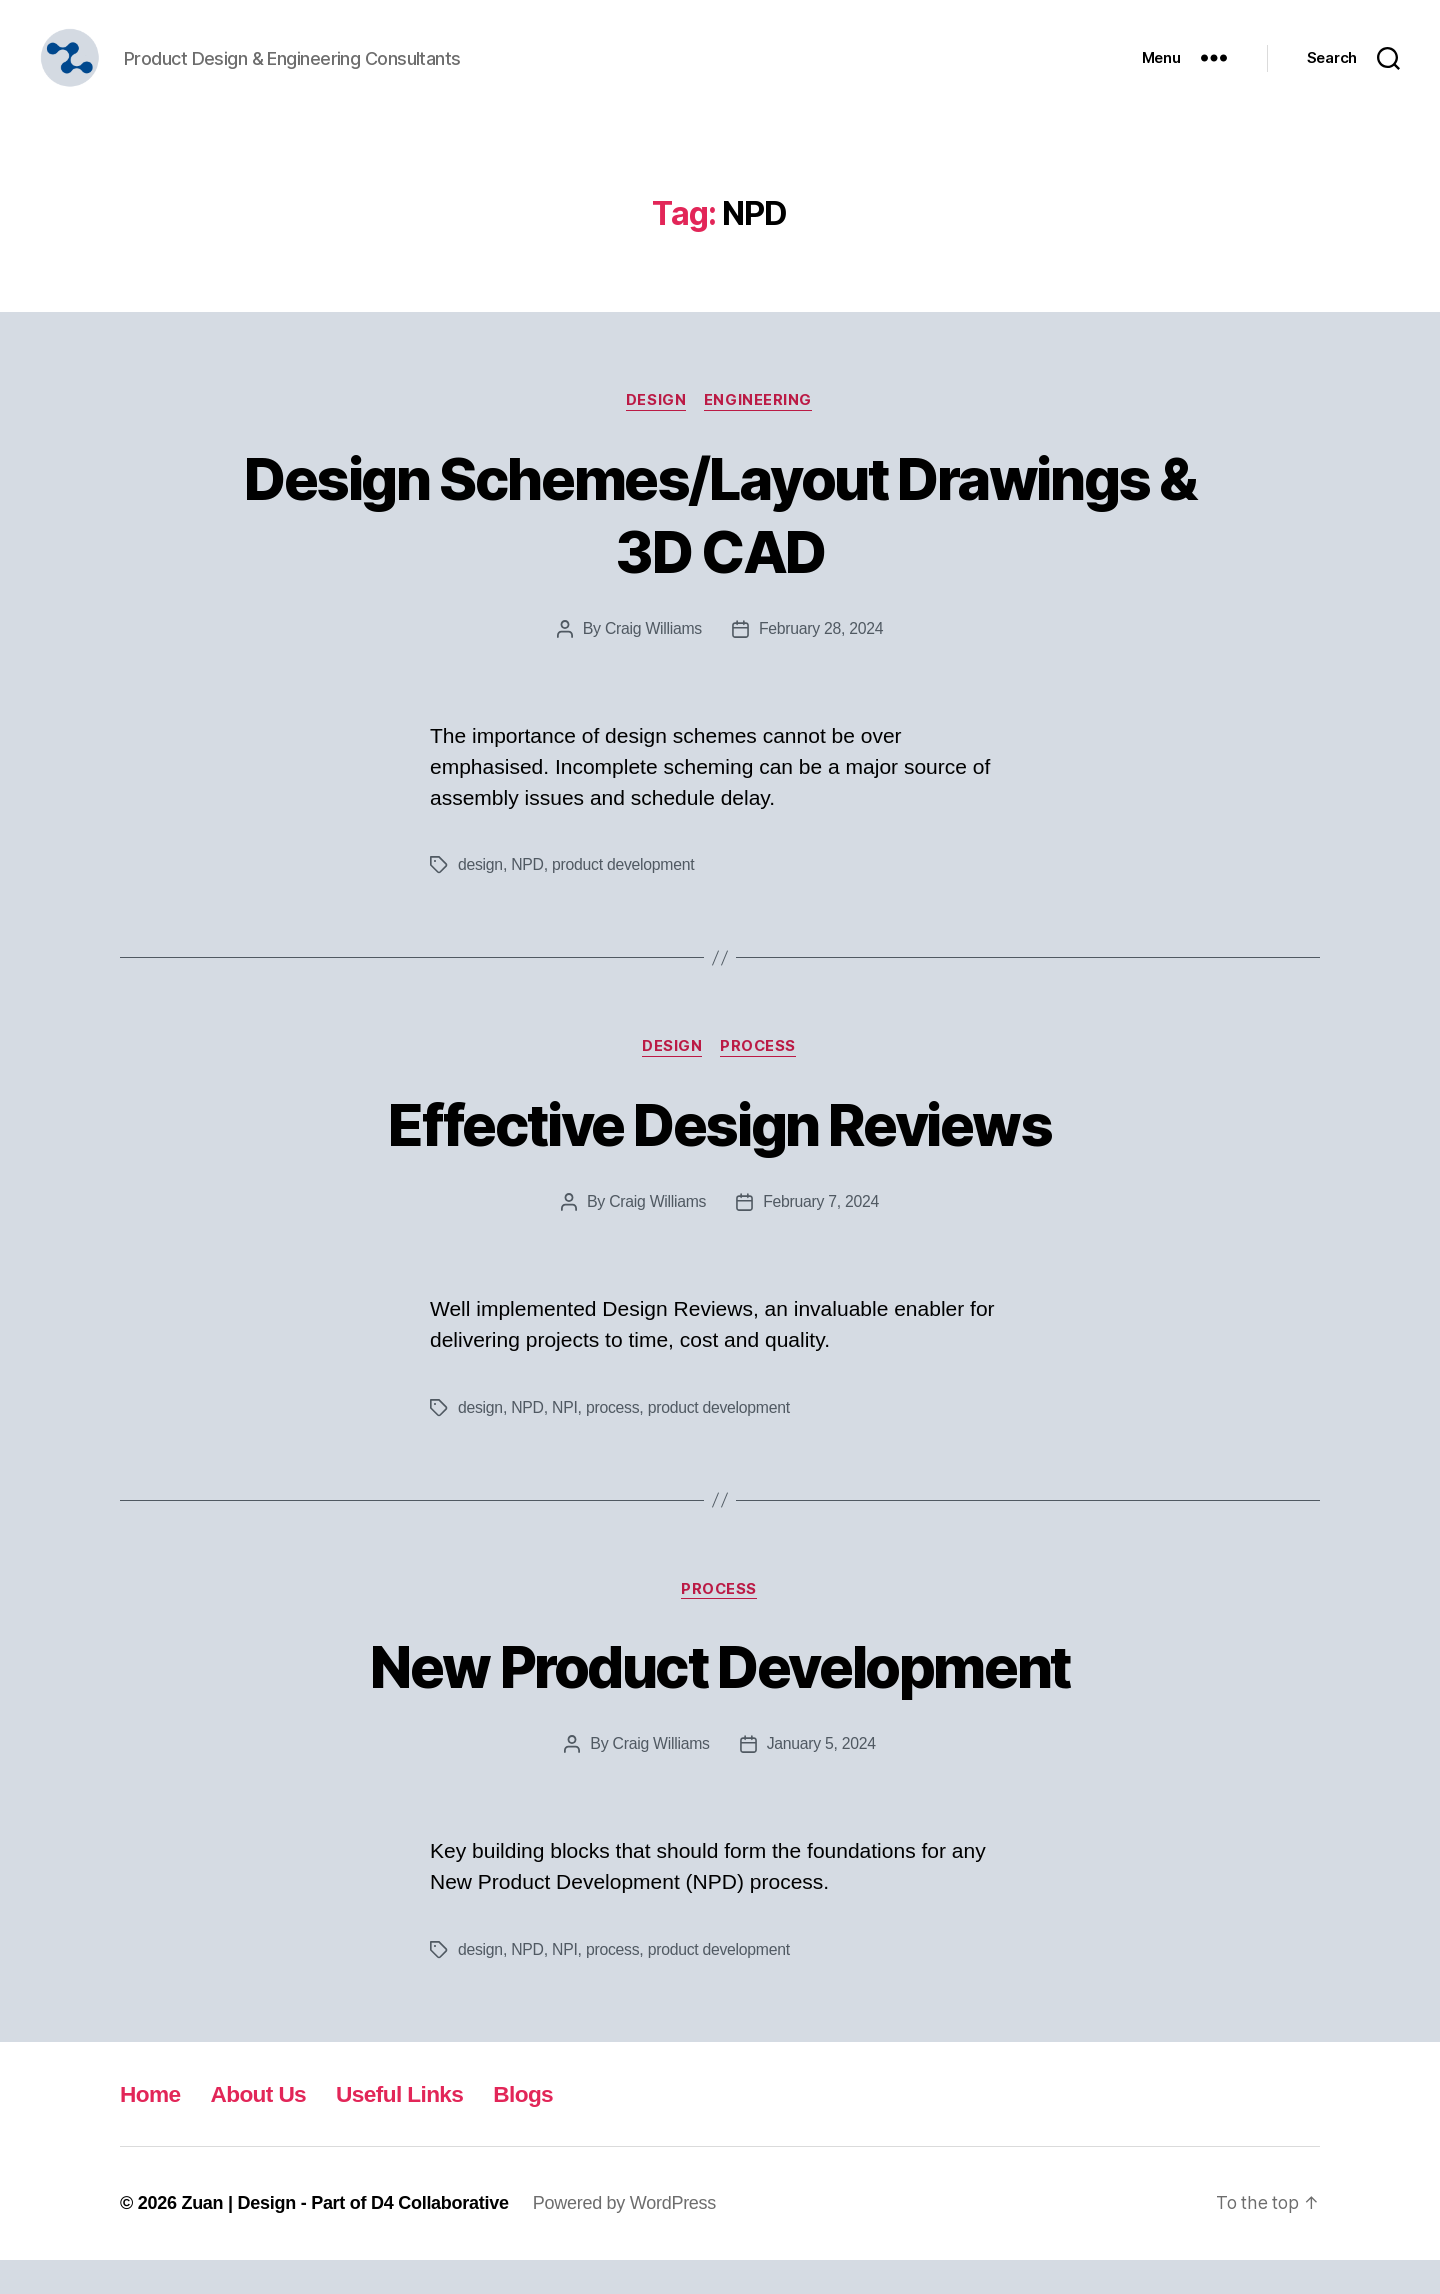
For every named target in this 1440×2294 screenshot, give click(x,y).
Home (152, 2127)
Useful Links (412, 2127)
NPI (566, 1439)
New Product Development (720, 1698)
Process (760, 1079)
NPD (528, 896)
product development (625, 896)
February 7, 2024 (822, 1234)
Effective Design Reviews (720, 1155)
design (481, 896)
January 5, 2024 (822, 1777)
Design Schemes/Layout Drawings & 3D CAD (720, 544)
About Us (264, 2127)
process (614, 1439)
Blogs (541, 2127)
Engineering (760, 431)
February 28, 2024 (822, 659)
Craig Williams (652, 659)
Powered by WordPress (624, 2237)
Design (656, 431)
